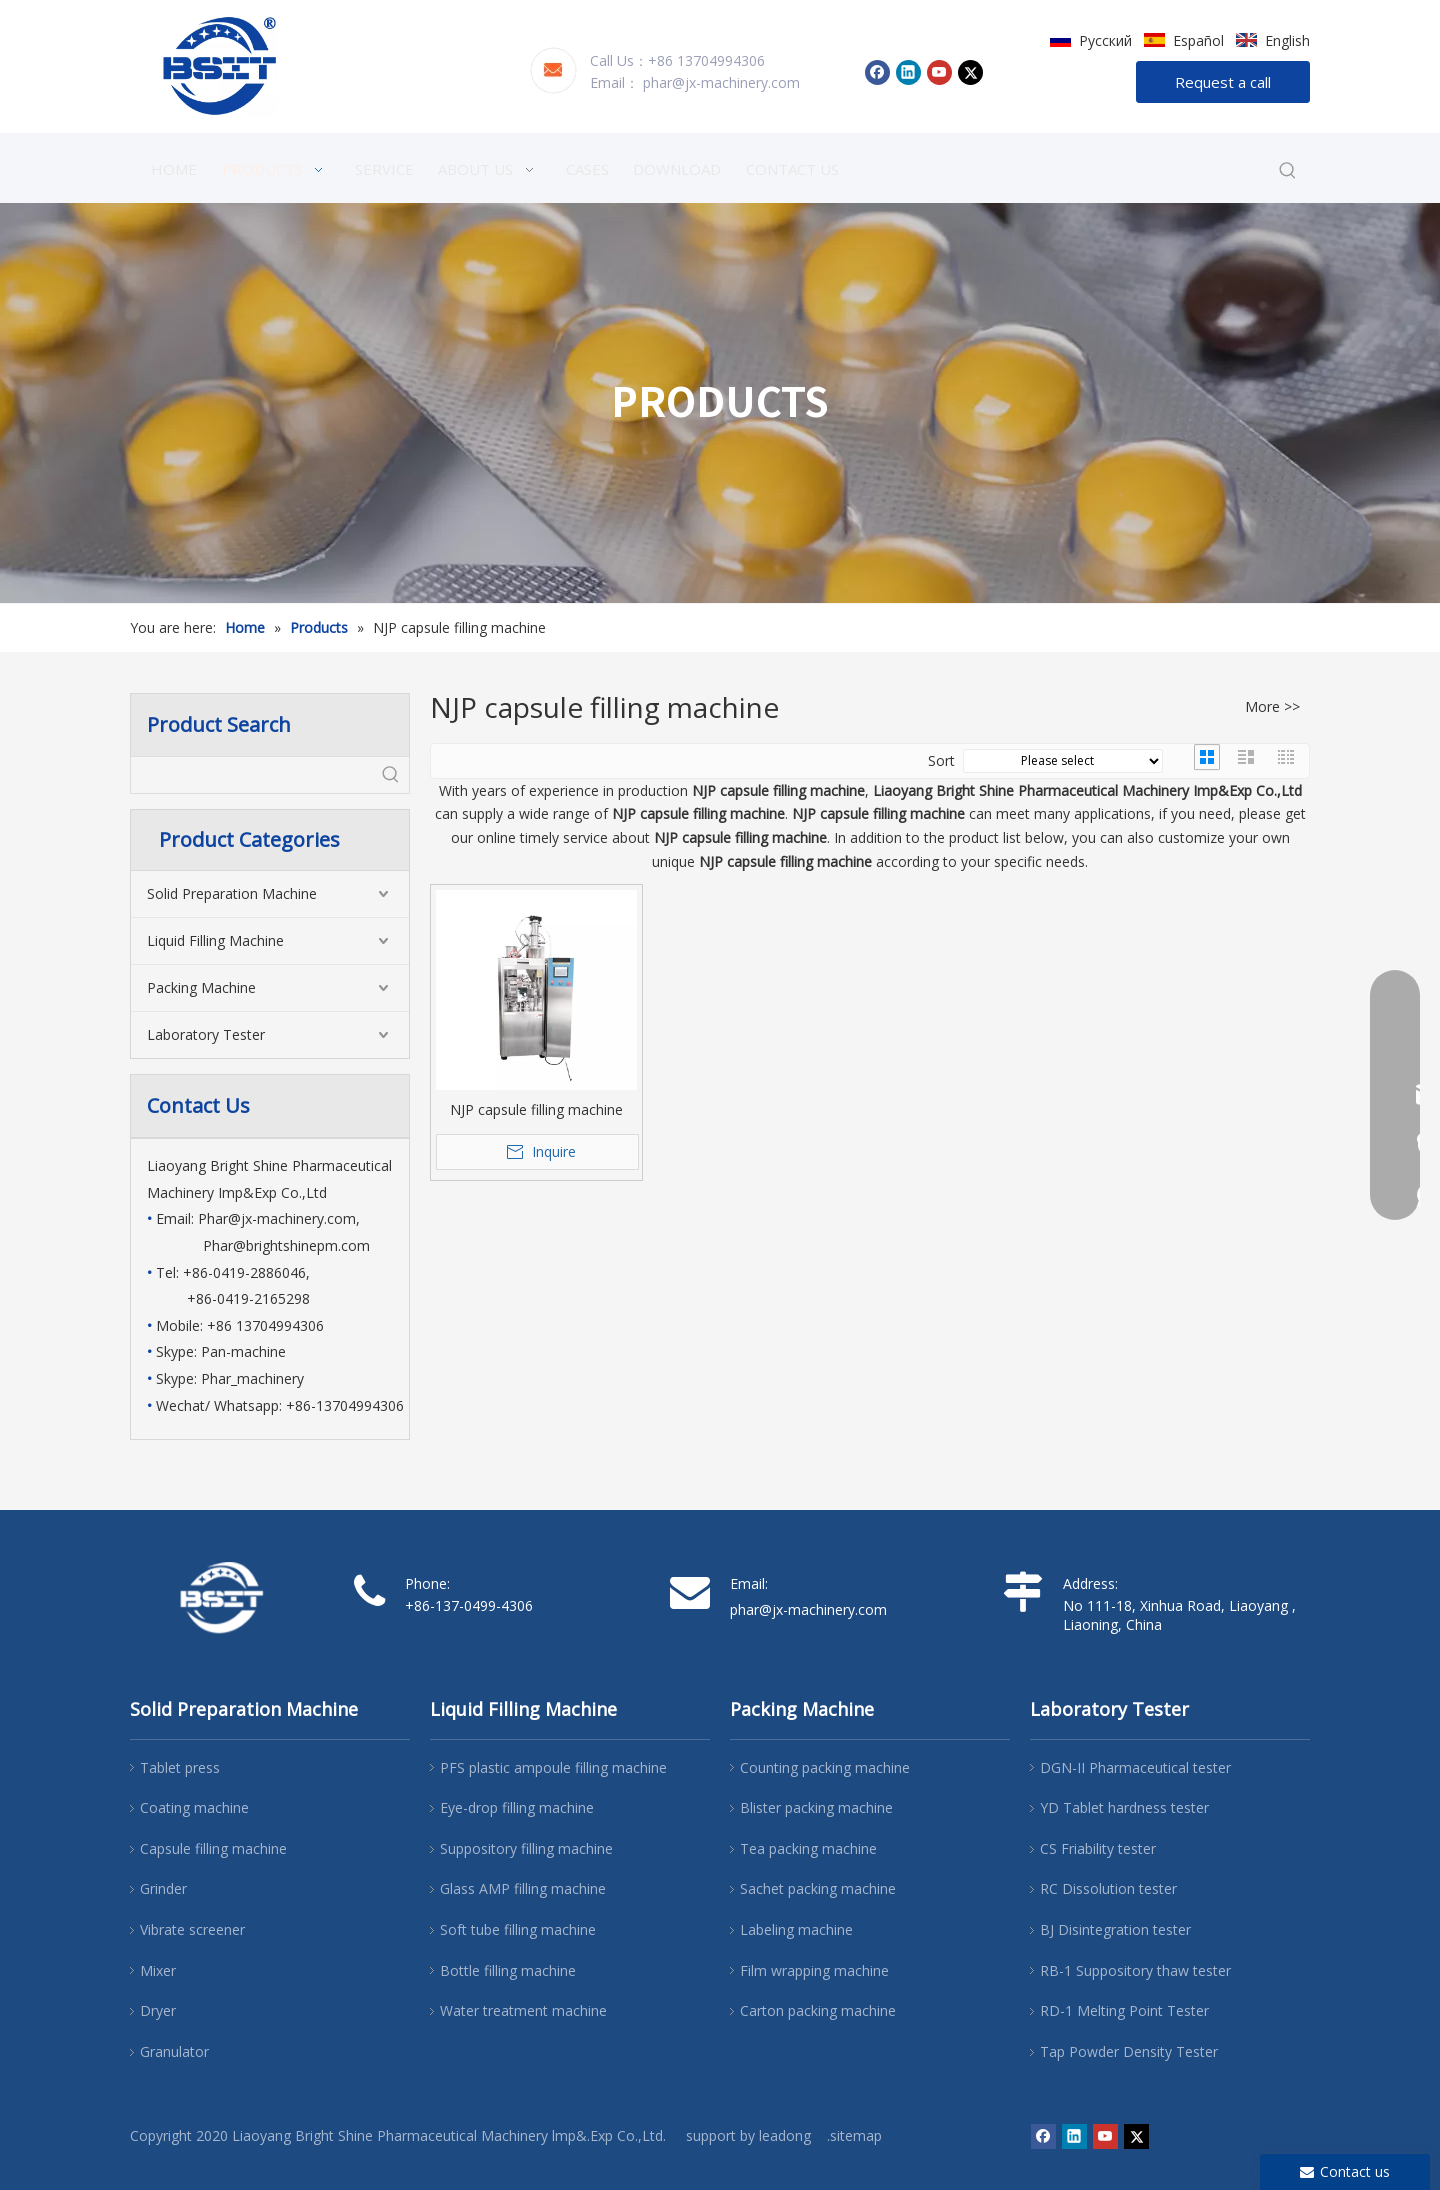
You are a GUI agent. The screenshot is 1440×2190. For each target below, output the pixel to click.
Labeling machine (796, 1929)
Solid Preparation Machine (232, 893)
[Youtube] (939, 72)
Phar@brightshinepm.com (286, 1245)
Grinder (163, 1888)
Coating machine (194, 1807)
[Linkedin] (908, 72)
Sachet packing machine (818, 1888)
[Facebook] (877, 72)
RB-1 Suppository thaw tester (1135, 1970)
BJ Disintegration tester (1115, 1929)
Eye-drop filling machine (517, 1807)
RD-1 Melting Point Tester (1124, 2010)
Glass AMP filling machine (523, 1888)
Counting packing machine (825, 1767)
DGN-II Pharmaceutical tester (1135, 1767)
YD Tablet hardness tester (1124, 1807)
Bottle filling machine (508, 1970)
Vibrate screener (192, 1929)
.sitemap (854, 2135)
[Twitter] (970, 72)
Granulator (174, 2051)
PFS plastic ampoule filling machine (553, 1767)
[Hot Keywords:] (1288, 171)
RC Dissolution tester (1108, 1888)
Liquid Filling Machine (215, 940)
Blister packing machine (816, 1807)
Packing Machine (201, 987)
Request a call (1223, 82)
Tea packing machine (808, 1848)
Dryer (158, 2010)
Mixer (158, 1970)
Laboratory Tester (206, 1034)
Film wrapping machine (814, 1970)
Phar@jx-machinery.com (277, 1218)
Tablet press (180, 1767)
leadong (785, 2135)
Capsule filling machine (213, 1848)
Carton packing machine (818, 2010)
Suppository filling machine (526, 1848)
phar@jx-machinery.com (721, 82)
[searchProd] (252, 775)
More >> (1272, 707)
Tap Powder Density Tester (1129, 2051)
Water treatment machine (523, 2010)
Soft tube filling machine (518, 1929)
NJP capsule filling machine (536, 1109)
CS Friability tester (1098, 1848)
